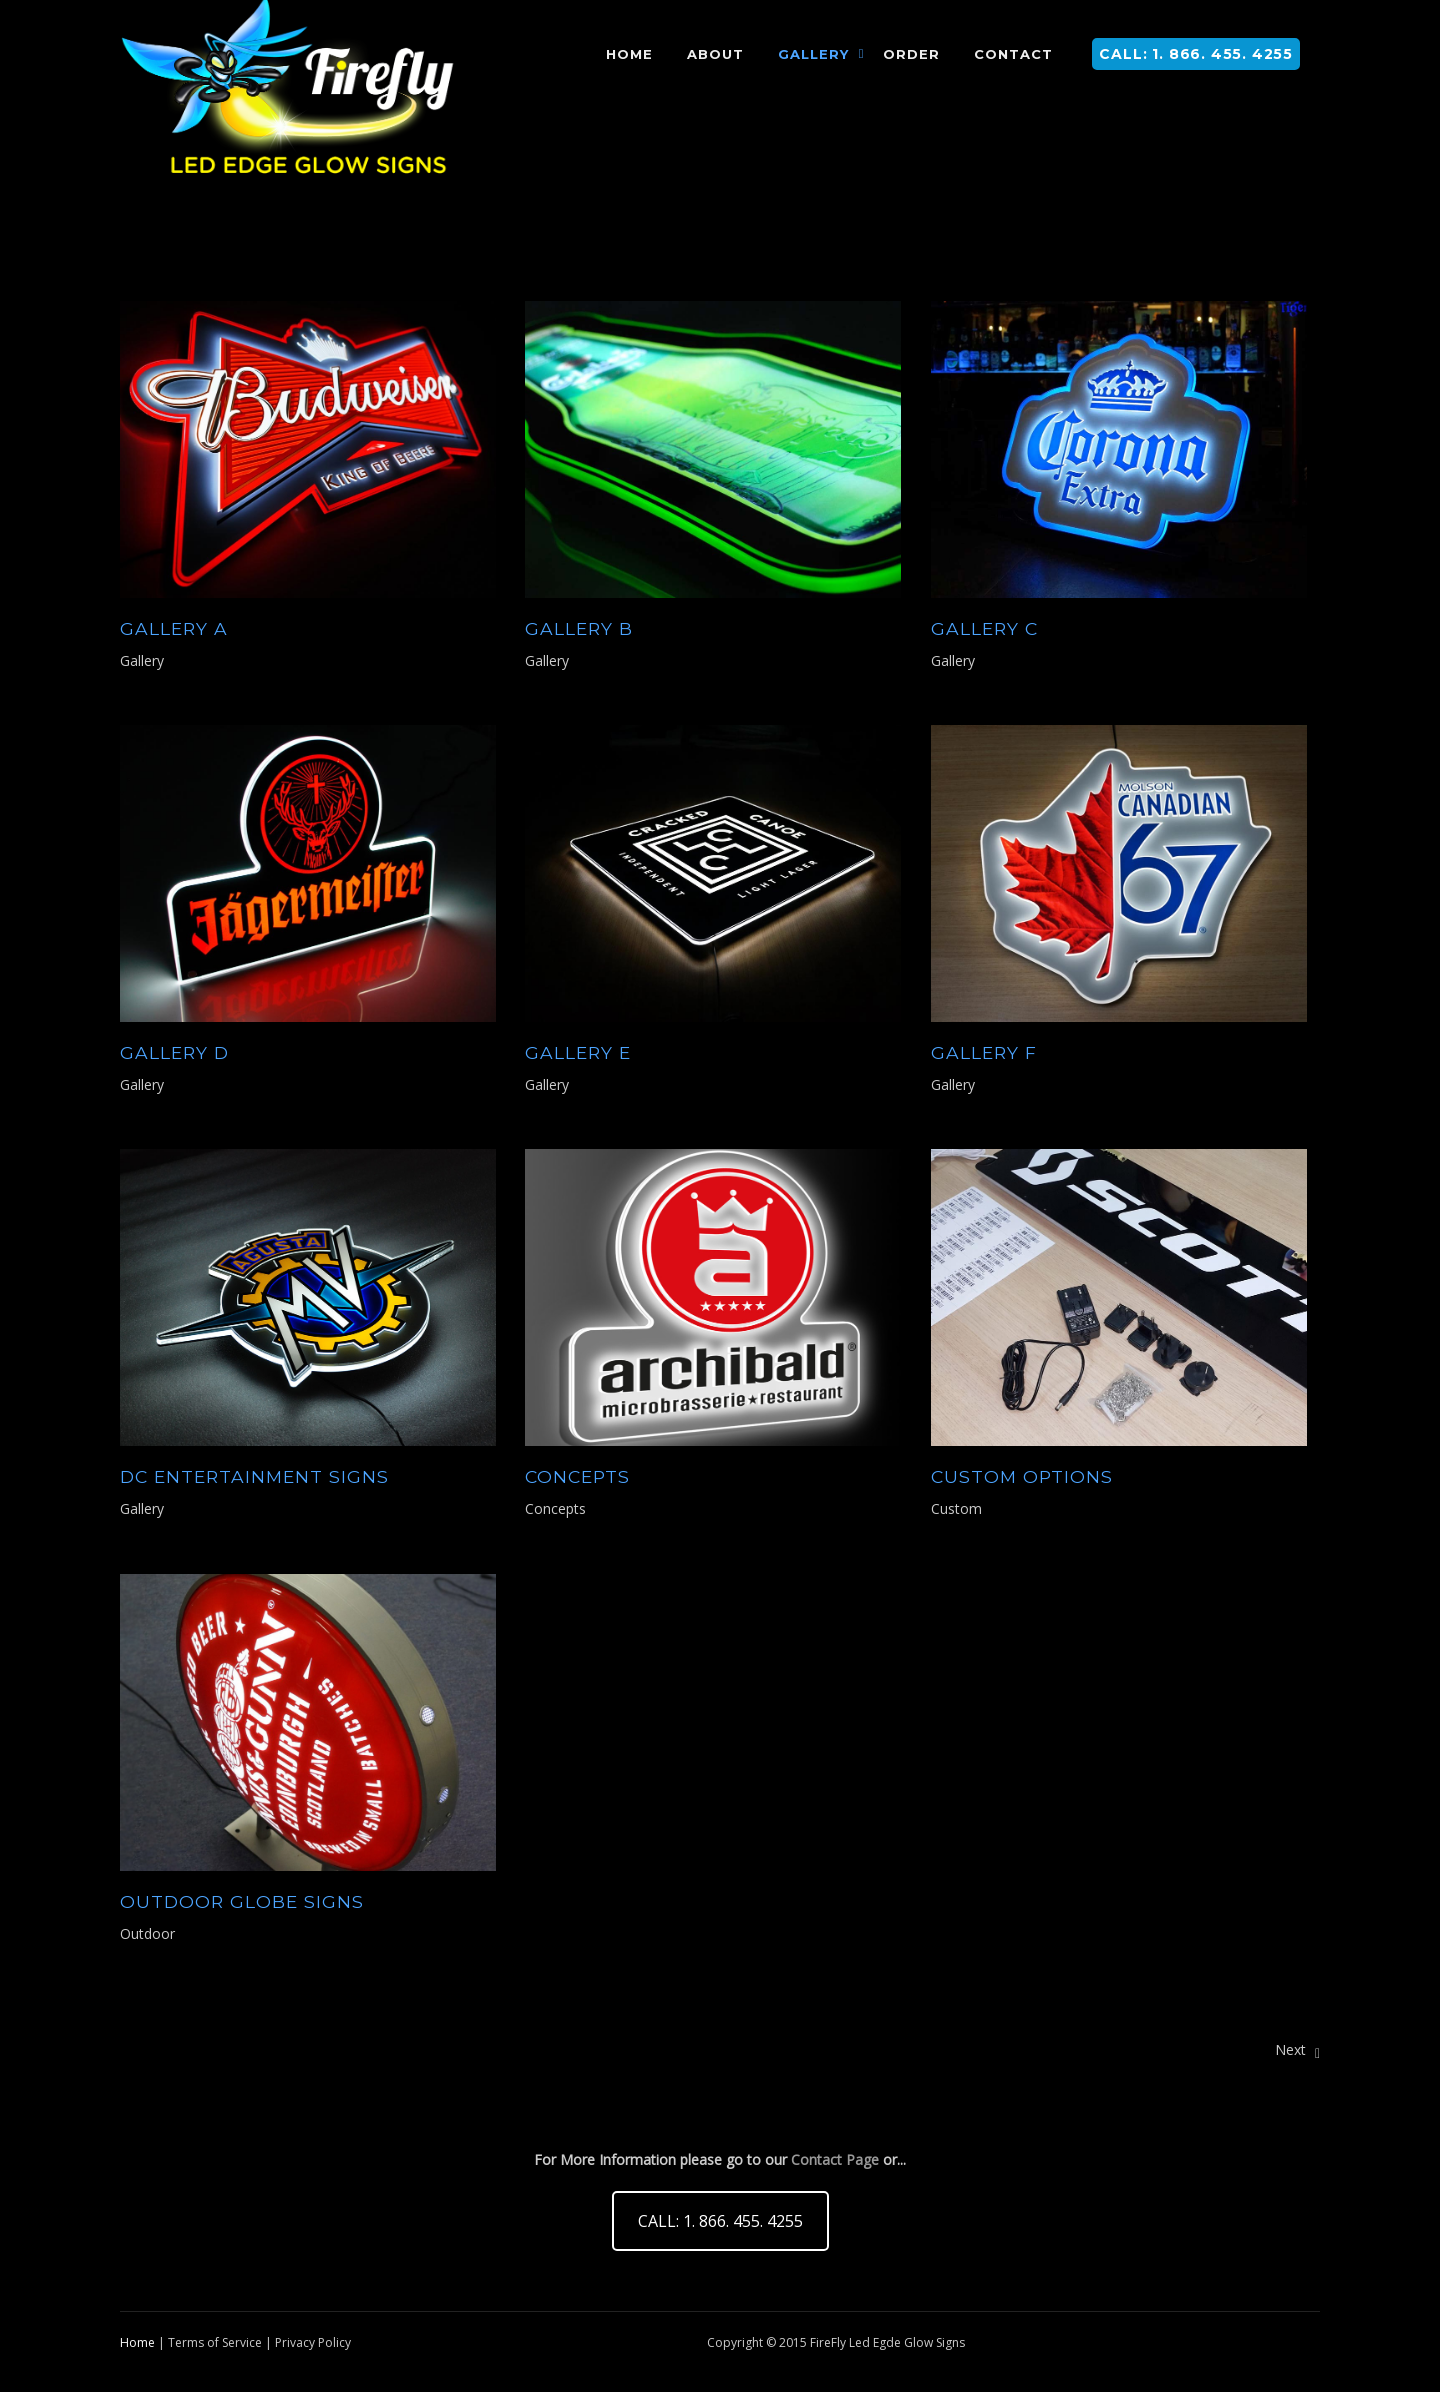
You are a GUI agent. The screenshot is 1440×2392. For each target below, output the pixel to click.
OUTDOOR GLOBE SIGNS (242, 1901)
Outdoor (147, 1933)
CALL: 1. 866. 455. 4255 (1196, 54)
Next (1297, 2049)
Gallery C (984, 628)
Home (137, 2342)
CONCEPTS (577, 1476)
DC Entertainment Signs (254, 1476)
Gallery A (174, 628)
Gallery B (579, 628)
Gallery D (174, 1052)
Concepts (555, 1508)
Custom (956, 1508)
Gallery (142, 660)
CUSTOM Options (1022, 1476)
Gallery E (578, 1052)
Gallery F (984, 1052)
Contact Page (835, 2159)
